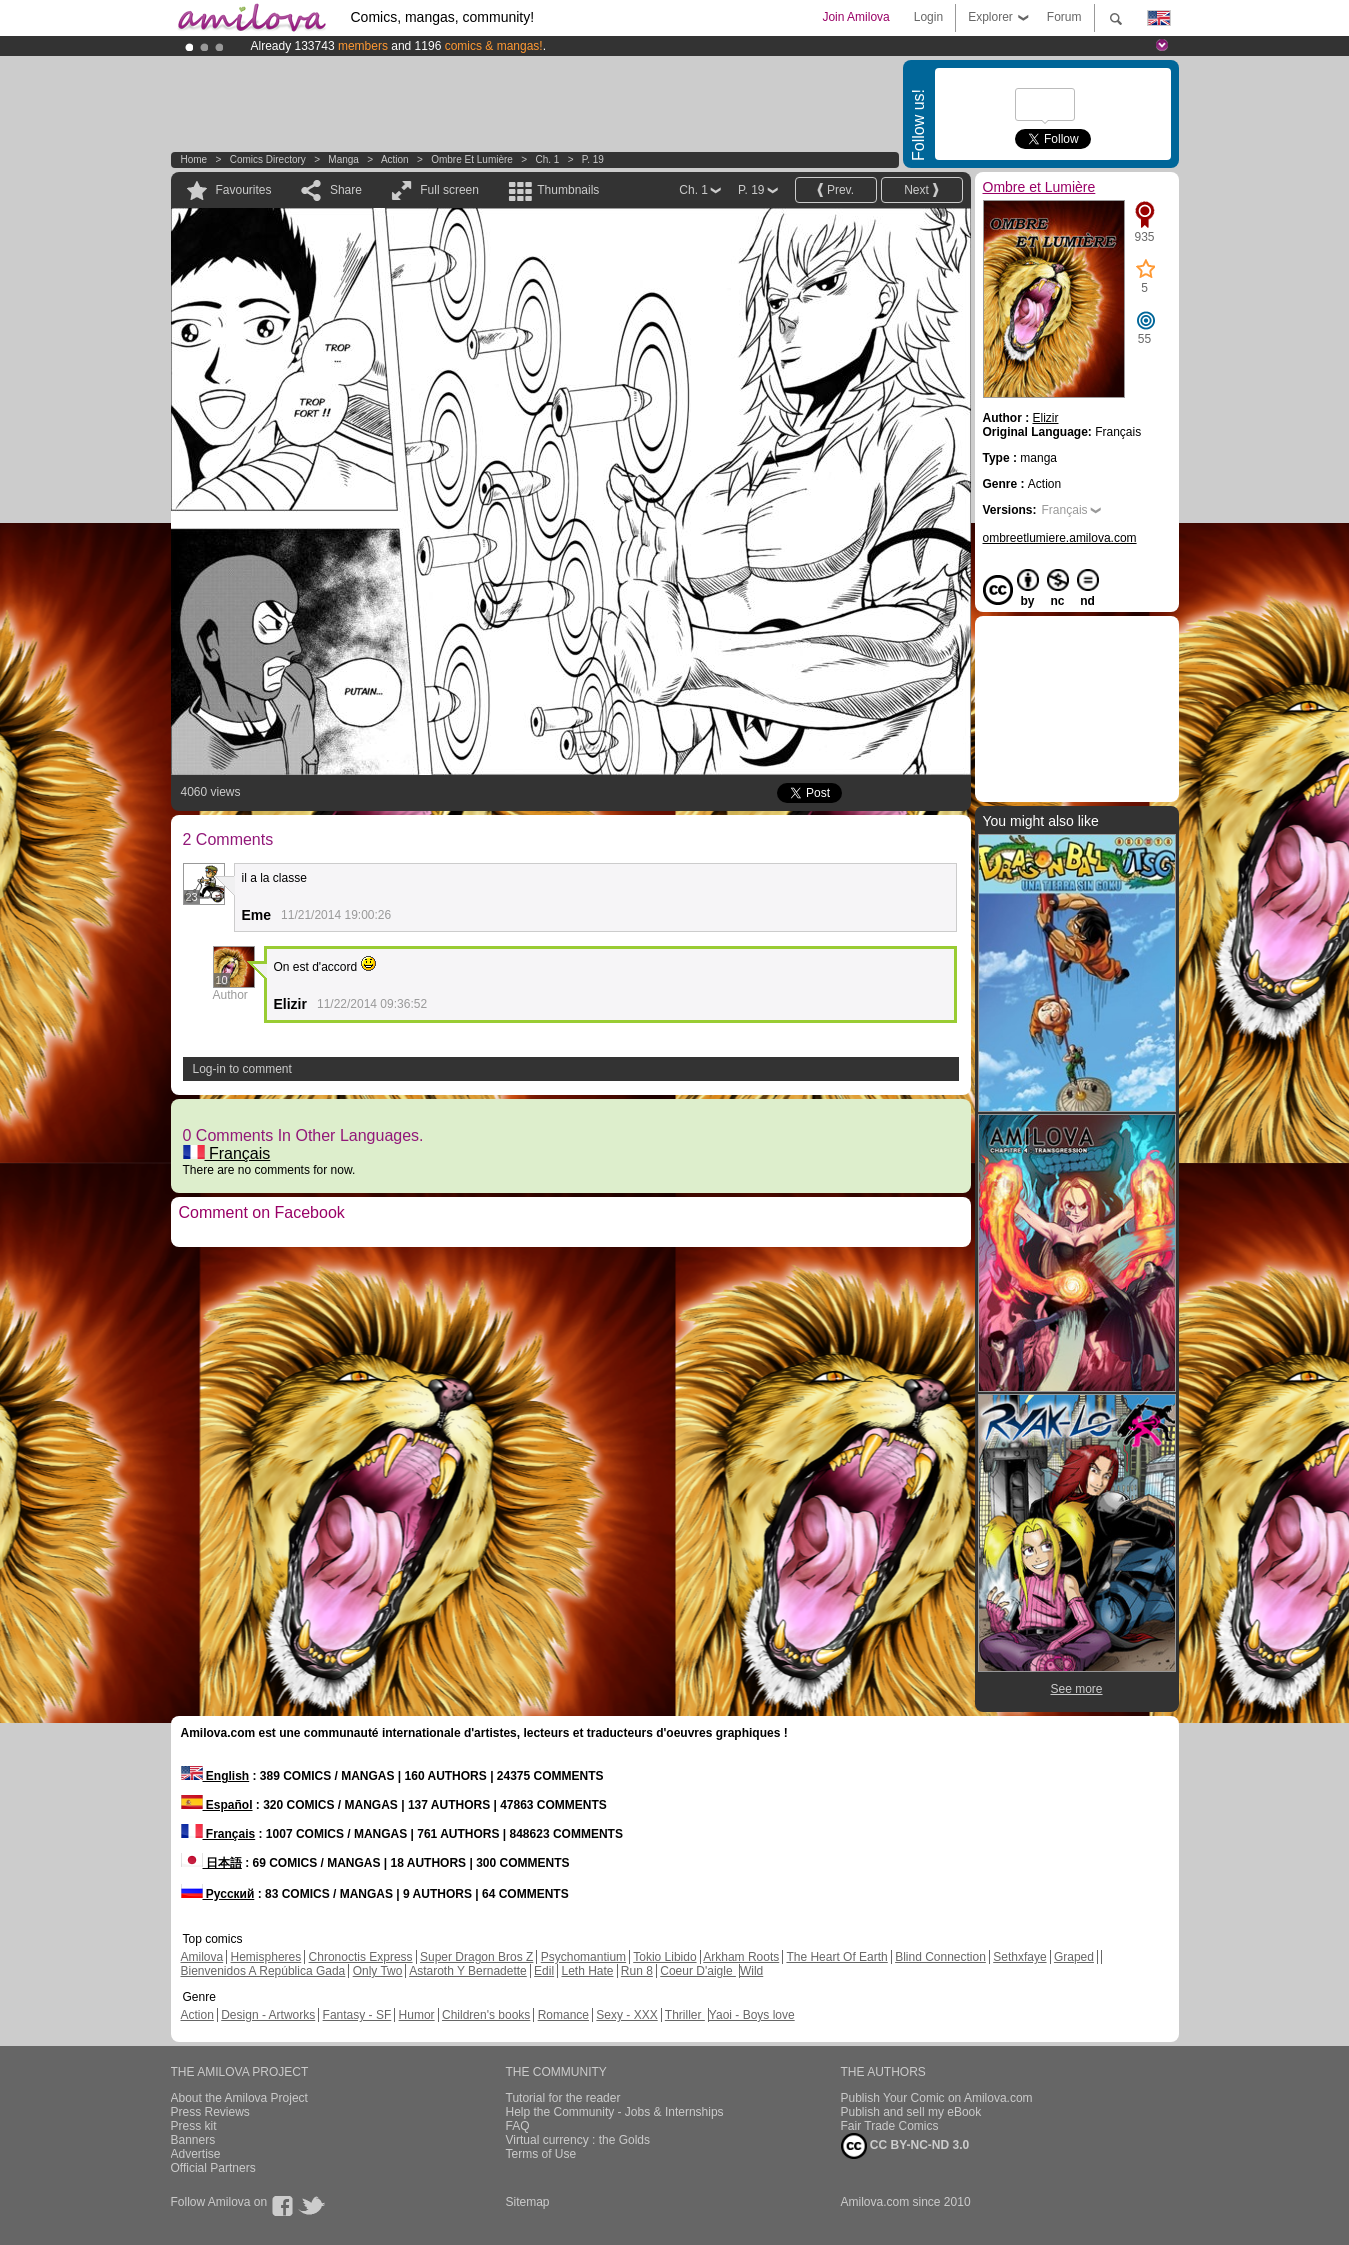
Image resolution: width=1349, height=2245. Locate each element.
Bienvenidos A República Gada (263, 1971)
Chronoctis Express (361, 1957)
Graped (1074, 1957)
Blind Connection (940, 1957)
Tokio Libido (664, 1957)
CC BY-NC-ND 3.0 (905, 2146)
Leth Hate (587, 1971)
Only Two (378, 1971)
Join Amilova (855, 17)
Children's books (486, 2015)
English (215, 1776)
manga (343, 159)
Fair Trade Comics (890, 2126)
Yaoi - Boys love (752, 2015)
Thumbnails (568, 190)
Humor (417, 2015)
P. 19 (593, 159)
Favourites (244, 190)
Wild (751, 1971)
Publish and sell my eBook (911, 2112)
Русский (218, 1894)
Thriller (685, 2015)
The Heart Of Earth (836, 1957)
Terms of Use (541, 2154)
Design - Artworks (268, 2015)
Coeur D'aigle (698, 1971)
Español (217, 1805)
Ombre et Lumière (472, 159)
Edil (544, 1971)
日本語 (211, 1863)
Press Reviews (210, 2112)
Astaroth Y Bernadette (468, 1971)
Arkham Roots (741, 1957)
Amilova (202, 1957)
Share (346, 190)
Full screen (449, 190)
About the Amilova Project (239, 2098)
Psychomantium (583, 1957)
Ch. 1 (547, 159)
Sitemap (528, 2202)
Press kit (194, 2126)
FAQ (518, 2126)
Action (395, 159)
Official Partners (213, 2168)
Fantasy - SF (357, 2015)
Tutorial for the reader (563, 2098)
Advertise (196, 2154)
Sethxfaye (1019, 1957)
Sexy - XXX (626, 2015)
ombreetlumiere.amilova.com (1060, 538)
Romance (563, 2015)
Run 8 (637, 1971)
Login (928, 17)
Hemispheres (266, 1957)
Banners (193, 2140)
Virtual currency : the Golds (578, 2140)
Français (227, 1153)
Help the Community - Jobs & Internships (615, 2112)
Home (194, 159)
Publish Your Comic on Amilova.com (937, 2098)
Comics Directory (268, 159)
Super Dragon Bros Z (476, 1957)
